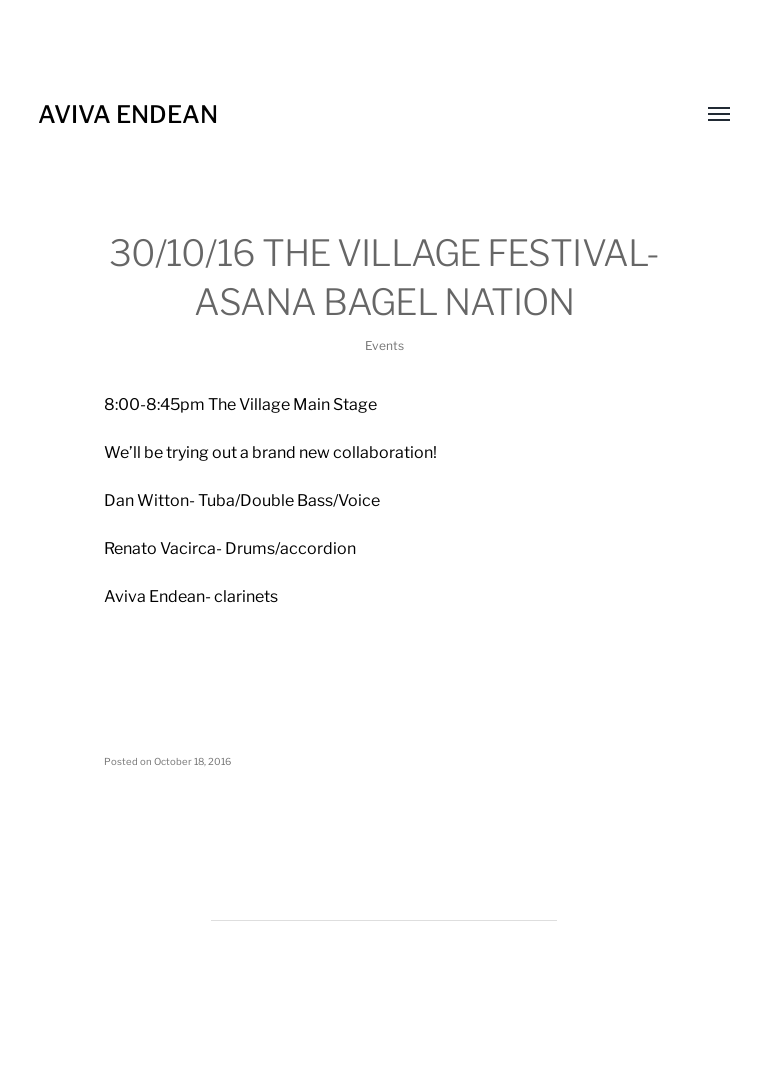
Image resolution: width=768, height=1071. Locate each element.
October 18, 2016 (192, 761)
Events (384, 345)
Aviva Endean (128, 114)
